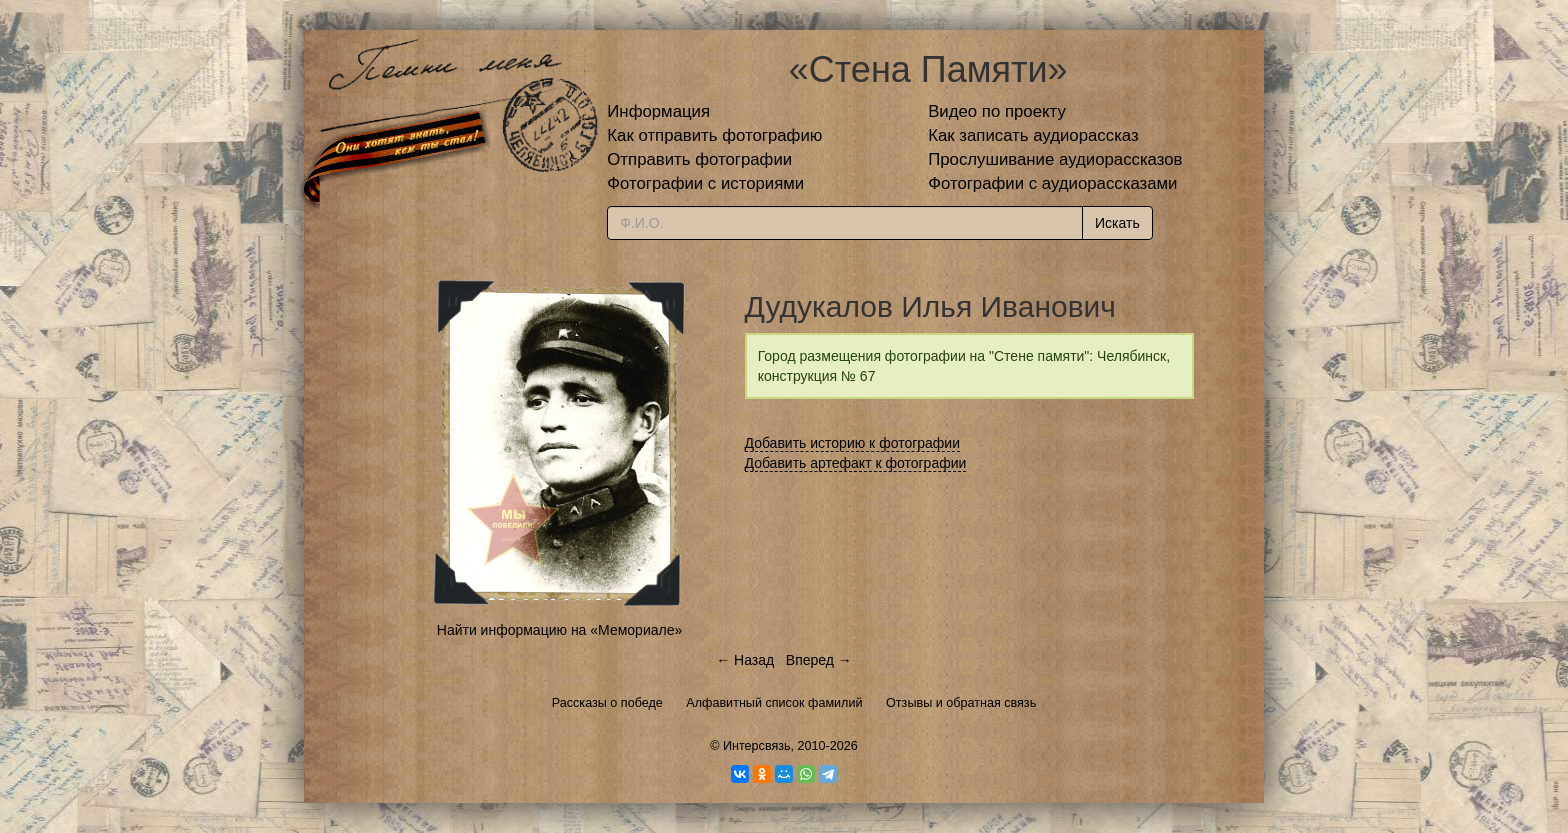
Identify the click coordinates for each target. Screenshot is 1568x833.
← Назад (745, 660)
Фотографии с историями (705, 183)
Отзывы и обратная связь (961, 703)
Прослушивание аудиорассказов (1055, 159)
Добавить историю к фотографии (853, 443)
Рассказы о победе (607, 703)
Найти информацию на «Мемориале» (559, 630)
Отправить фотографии (699, 159)
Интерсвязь (757, 746)
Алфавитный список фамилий (774, 703)
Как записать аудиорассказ (1033, 135)
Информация (658, 111)
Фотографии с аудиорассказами (1052, 183)
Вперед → (819, 660)
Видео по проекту (997, 111)
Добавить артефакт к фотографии (856, 463)
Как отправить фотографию (714, 135)
